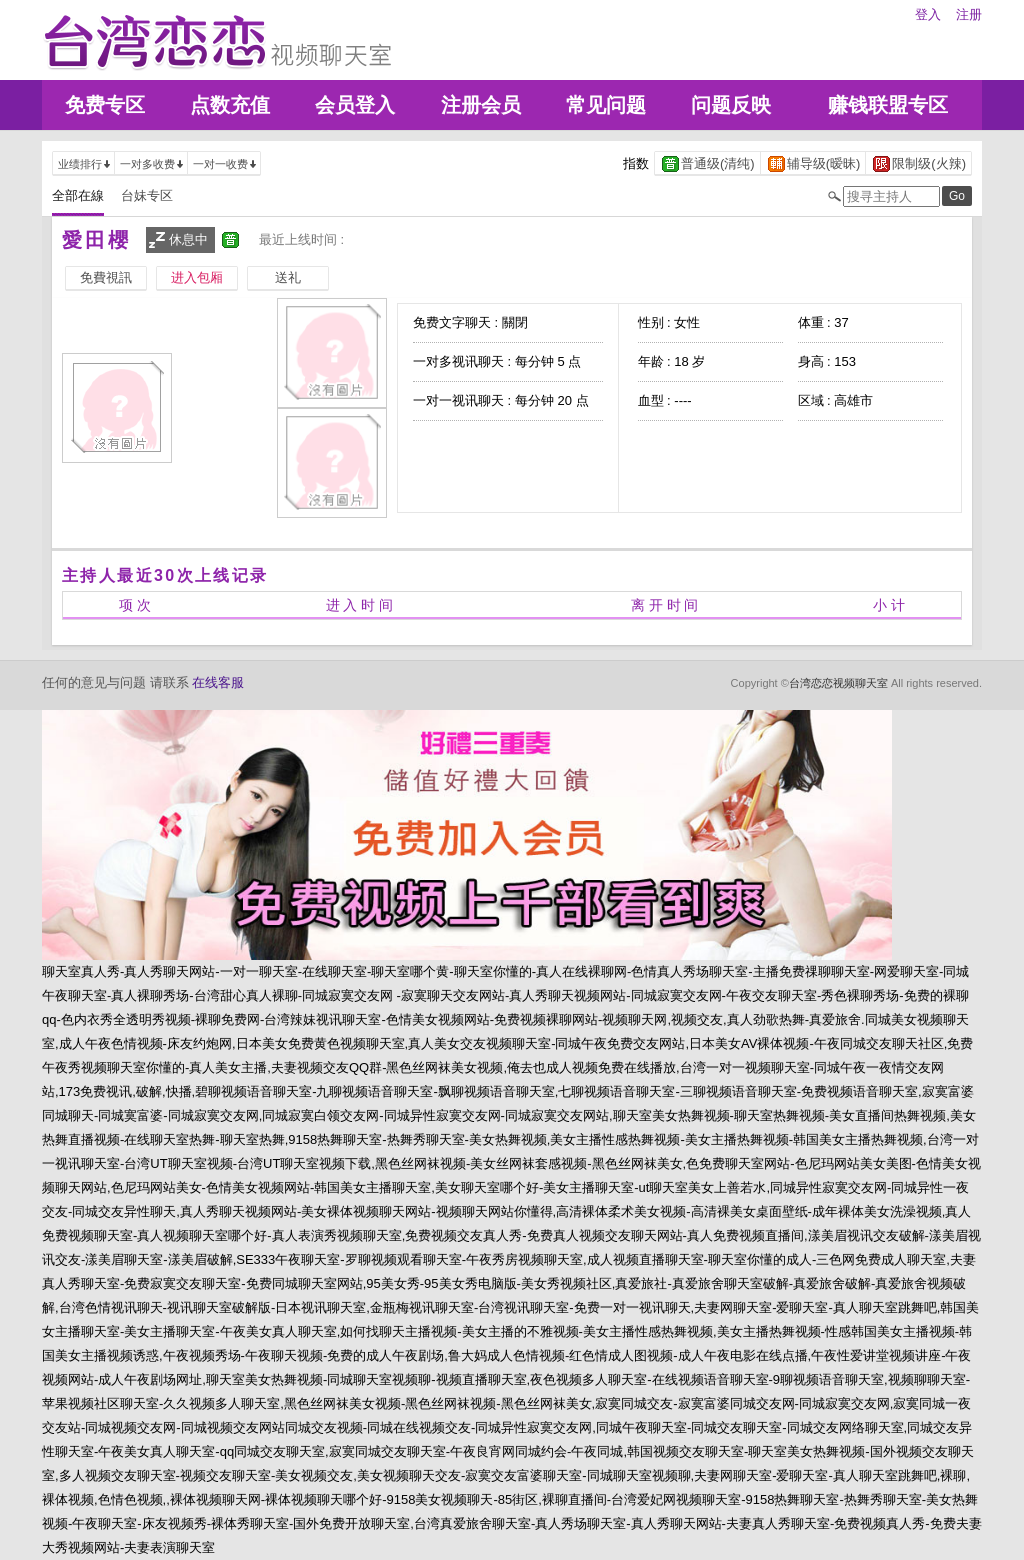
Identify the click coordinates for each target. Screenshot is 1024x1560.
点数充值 (230, 105)
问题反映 (731, 105)
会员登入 (355, 105)
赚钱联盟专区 (888, 105)
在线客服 (218, 682)
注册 (969, 14)
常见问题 (606, 105)
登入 (928, 14)
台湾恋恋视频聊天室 (838, 683)
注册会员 (481, 105)
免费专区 (105, 105)
